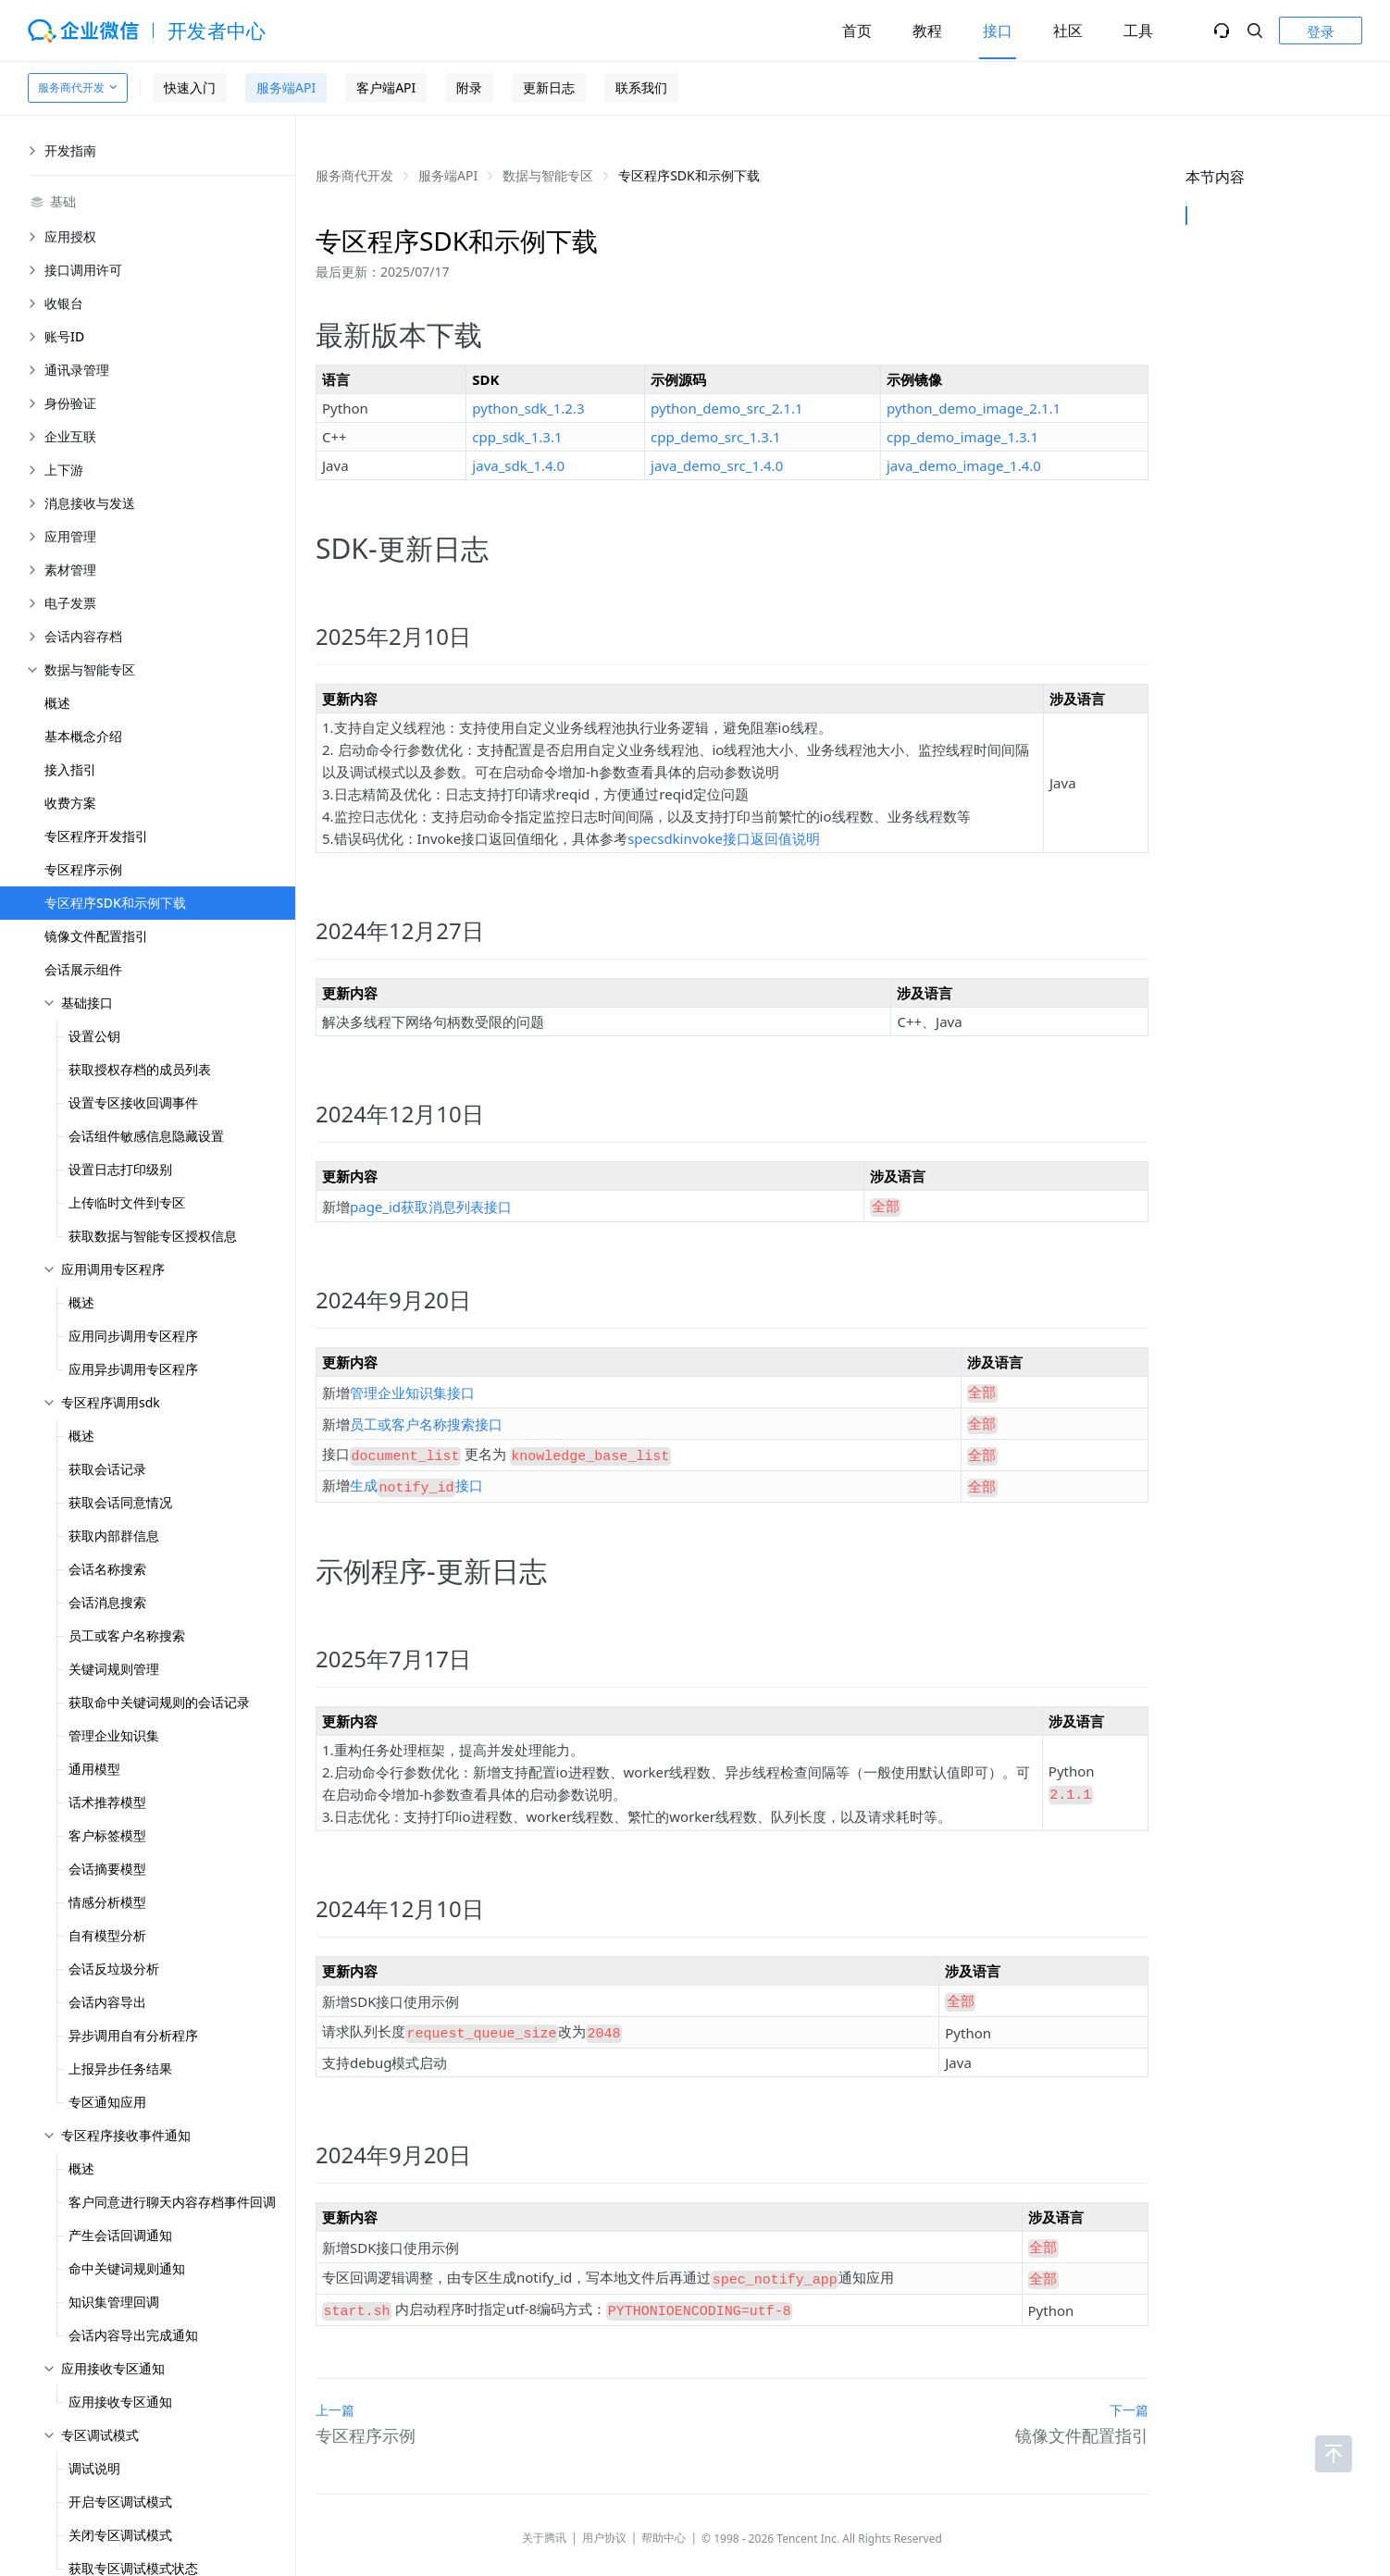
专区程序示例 (83, 869)
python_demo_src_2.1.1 (726, 408)
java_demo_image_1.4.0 (964, 465)
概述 (57, 703)
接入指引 (70, 769)
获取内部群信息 (113, 1535)
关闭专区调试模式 (120, 2535)
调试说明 (94, 2468)
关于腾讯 (544, 2510)
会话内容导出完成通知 (133, 2335)
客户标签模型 (107, 1835)
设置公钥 (94, 1036)
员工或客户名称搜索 (126, 1635)
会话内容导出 (107, 2002)
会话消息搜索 (107, 1602)
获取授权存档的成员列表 (139, 1069)
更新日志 (549, 87)
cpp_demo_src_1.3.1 (715, 436)
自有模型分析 (107, 1935)
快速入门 (190, 87)
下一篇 (1129, 2382)
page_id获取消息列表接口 (431, 1204)
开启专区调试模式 (120, 2501)
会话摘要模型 (107, 1868)
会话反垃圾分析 (113, 1968)
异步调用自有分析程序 (133, 2035)
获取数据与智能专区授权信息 (152, 1236)
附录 (469, 87)
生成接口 (416, 1474)
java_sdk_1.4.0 (518, 465)
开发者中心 (217, 30)
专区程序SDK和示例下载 (115, 902)
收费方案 (70, 802)
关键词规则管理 (113, 1669)
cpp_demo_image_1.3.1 (962, 436)
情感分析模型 (107, 1902)
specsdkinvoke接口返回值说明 (723, 838)
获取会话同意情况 (120, 1502)
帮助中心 (663, 2510)
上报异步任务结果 (120, 2068)
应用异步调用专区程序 (133, 1369)
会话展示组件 (83, 969)
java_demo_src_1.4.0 (717, 465)
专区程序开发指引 (96, 836)
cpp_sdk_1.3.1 (517, 436)
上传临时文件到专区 (126, 1202)
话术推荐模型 (107, 1802)
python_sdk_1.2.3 (528, 408)
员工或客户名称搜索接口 (426, 1416)
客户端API (386, 87)
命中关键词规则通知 (126, 2268)
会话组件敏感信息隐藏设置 (146, 1136)
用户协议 (604, 2510)
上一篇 (335, 2382)
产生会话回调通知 (120, 2235)
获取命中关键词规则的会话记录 (159, 1702)
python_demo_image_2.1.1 (974, 408)
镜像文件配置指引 (96, 936)
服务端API (286, 87)
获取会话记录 (107, 1469)
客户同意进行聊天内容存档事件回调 (172, 2202)
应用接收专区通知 (120, 2401)
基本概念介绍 (83, 736)
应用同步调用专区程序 (133, 1335)
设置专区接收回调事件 (133, 1102)
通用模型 (94, 1768)
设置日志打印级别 (120, 1169)
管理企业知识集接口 (412, 1388)
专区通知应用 (107, 2102)
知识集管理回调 (113, 2301)
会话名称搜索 (107, 1569)
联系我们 (641, 87)
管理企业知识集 (113, 1735)
